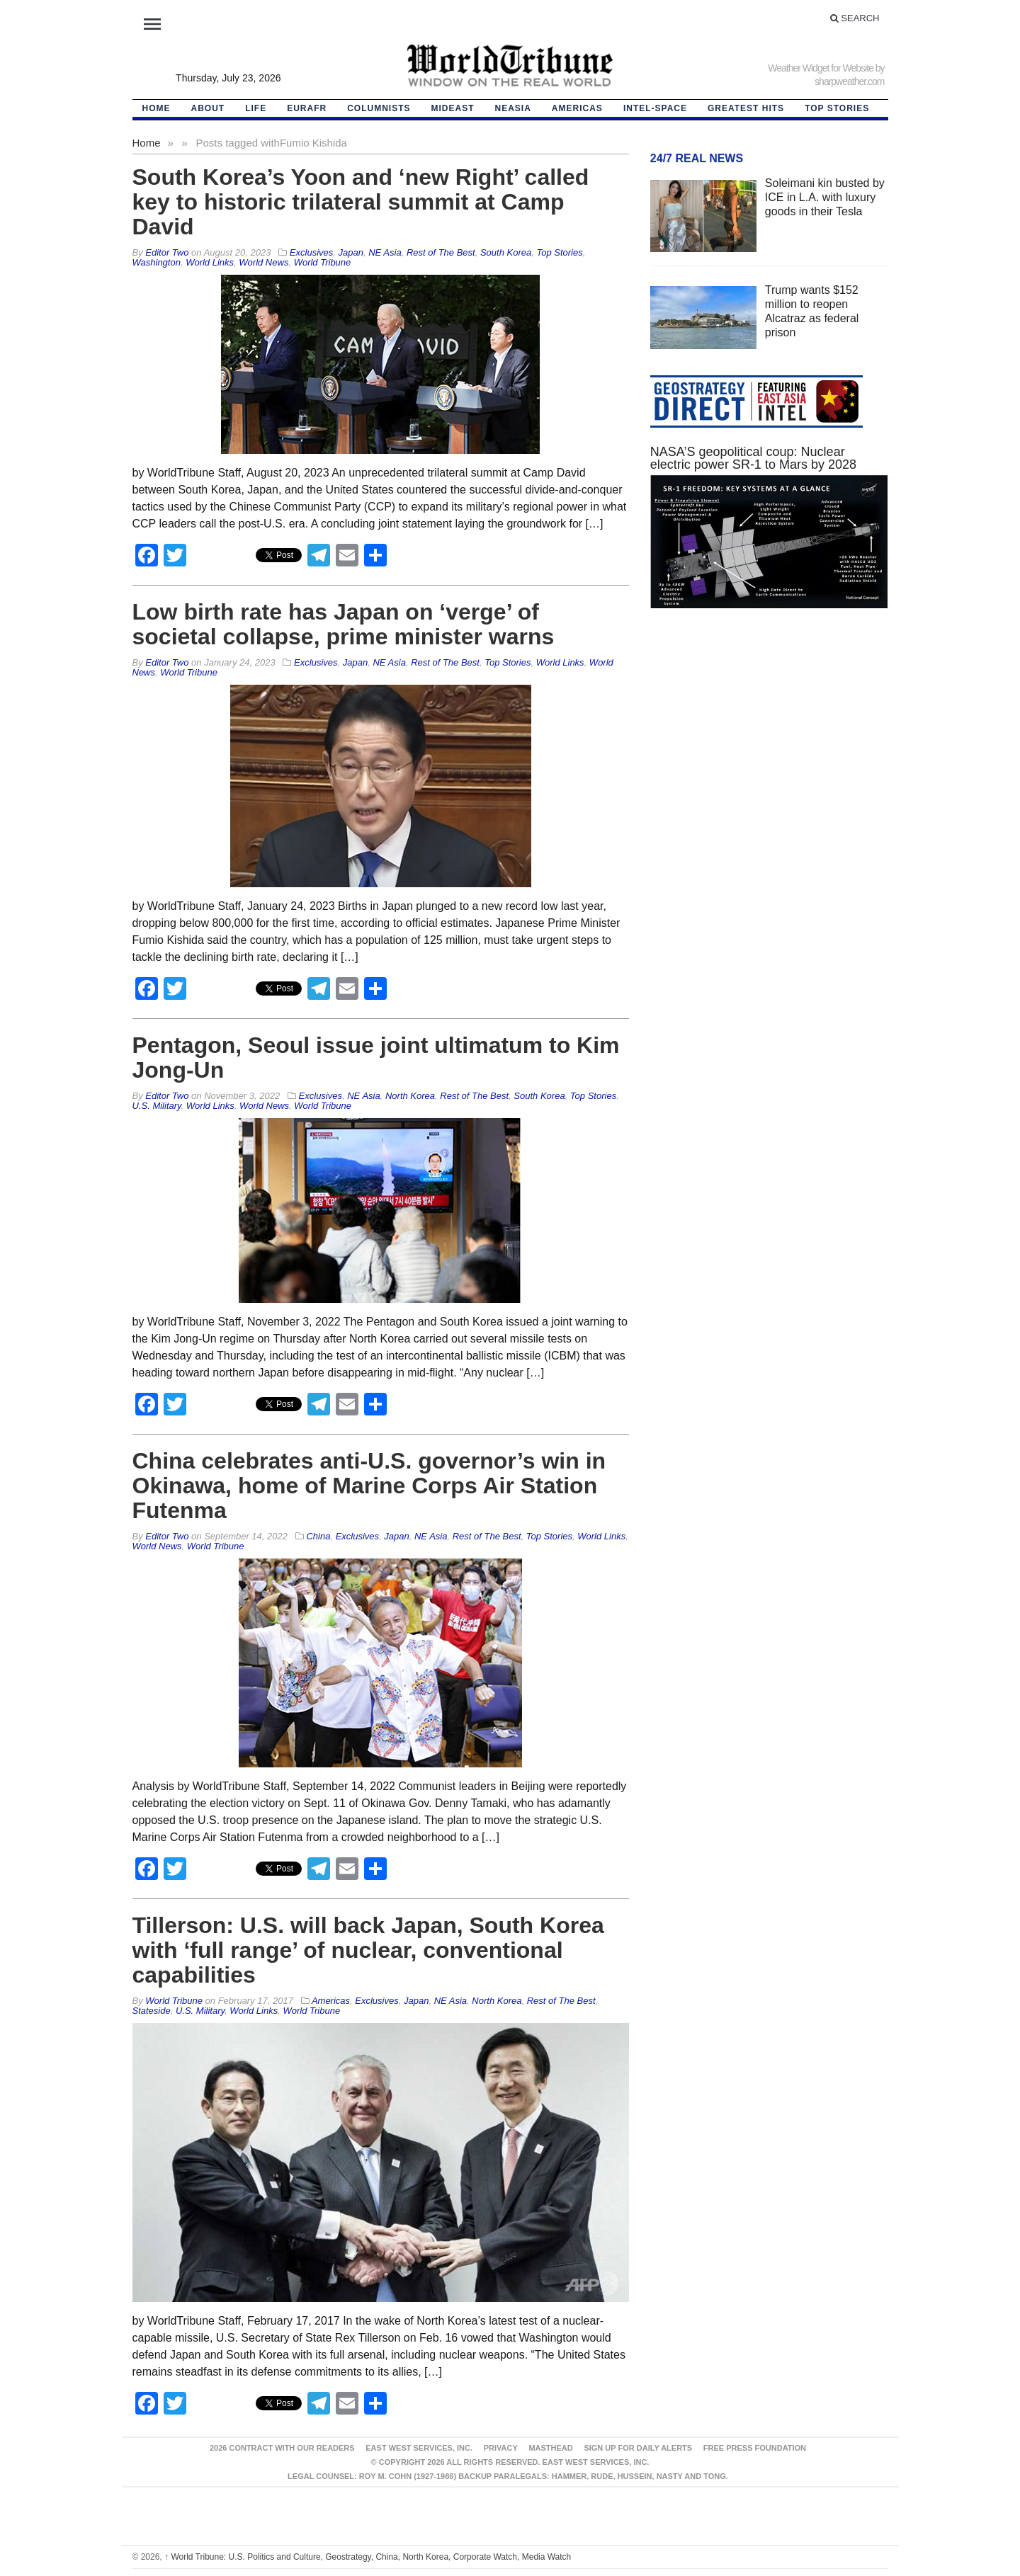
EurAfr (307, 108)
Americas (577, 108)
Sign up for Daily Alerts (638, 2448)
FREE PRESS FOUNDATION (754, 2448)
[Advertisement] (769, 753)
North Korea (410, 1095)
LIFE (255, 108)
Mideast (453, 108)
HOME (156, 108)
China (318, 1536)
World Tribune (322, 262)
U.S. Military (156, 1105)
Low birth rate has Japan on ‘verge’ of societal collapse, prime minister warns (343, 624)
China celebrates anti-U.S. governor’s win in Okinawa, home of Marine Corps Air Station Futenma (369, 1485)
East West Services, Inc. (419, 2448)
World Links (210, 262)
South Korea (505, 252)
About (208, 108)
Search (855, 18)
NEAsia (513, 108)
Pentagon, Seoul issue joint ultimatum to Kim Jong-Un (376, 1057)
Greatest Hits (746, 108)
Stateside (151, 2010)
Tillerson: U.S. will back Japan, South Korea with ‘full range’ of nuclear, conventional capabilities (368, 1950)
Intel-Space (655, 108)
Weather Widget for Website (820, 68)
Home (146, 143)
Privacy (501, 2448)
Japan (351, 252)
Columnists (378, 108)
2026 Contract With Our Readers (282, 2448)
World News (263, 262)
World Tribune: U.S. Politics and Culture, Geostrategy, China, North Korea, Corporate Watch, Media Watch (367, 2557)
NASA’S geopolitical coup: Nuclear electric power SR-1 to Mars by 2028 (753, 458)
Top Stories (837, 108)
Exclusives (311, 252)
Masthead (550, 2448)
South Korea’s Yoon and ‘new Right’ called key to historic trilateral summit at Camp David (360, 201)
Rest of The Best (441, 252)
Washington (156, 262)
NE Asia (384, 252)
